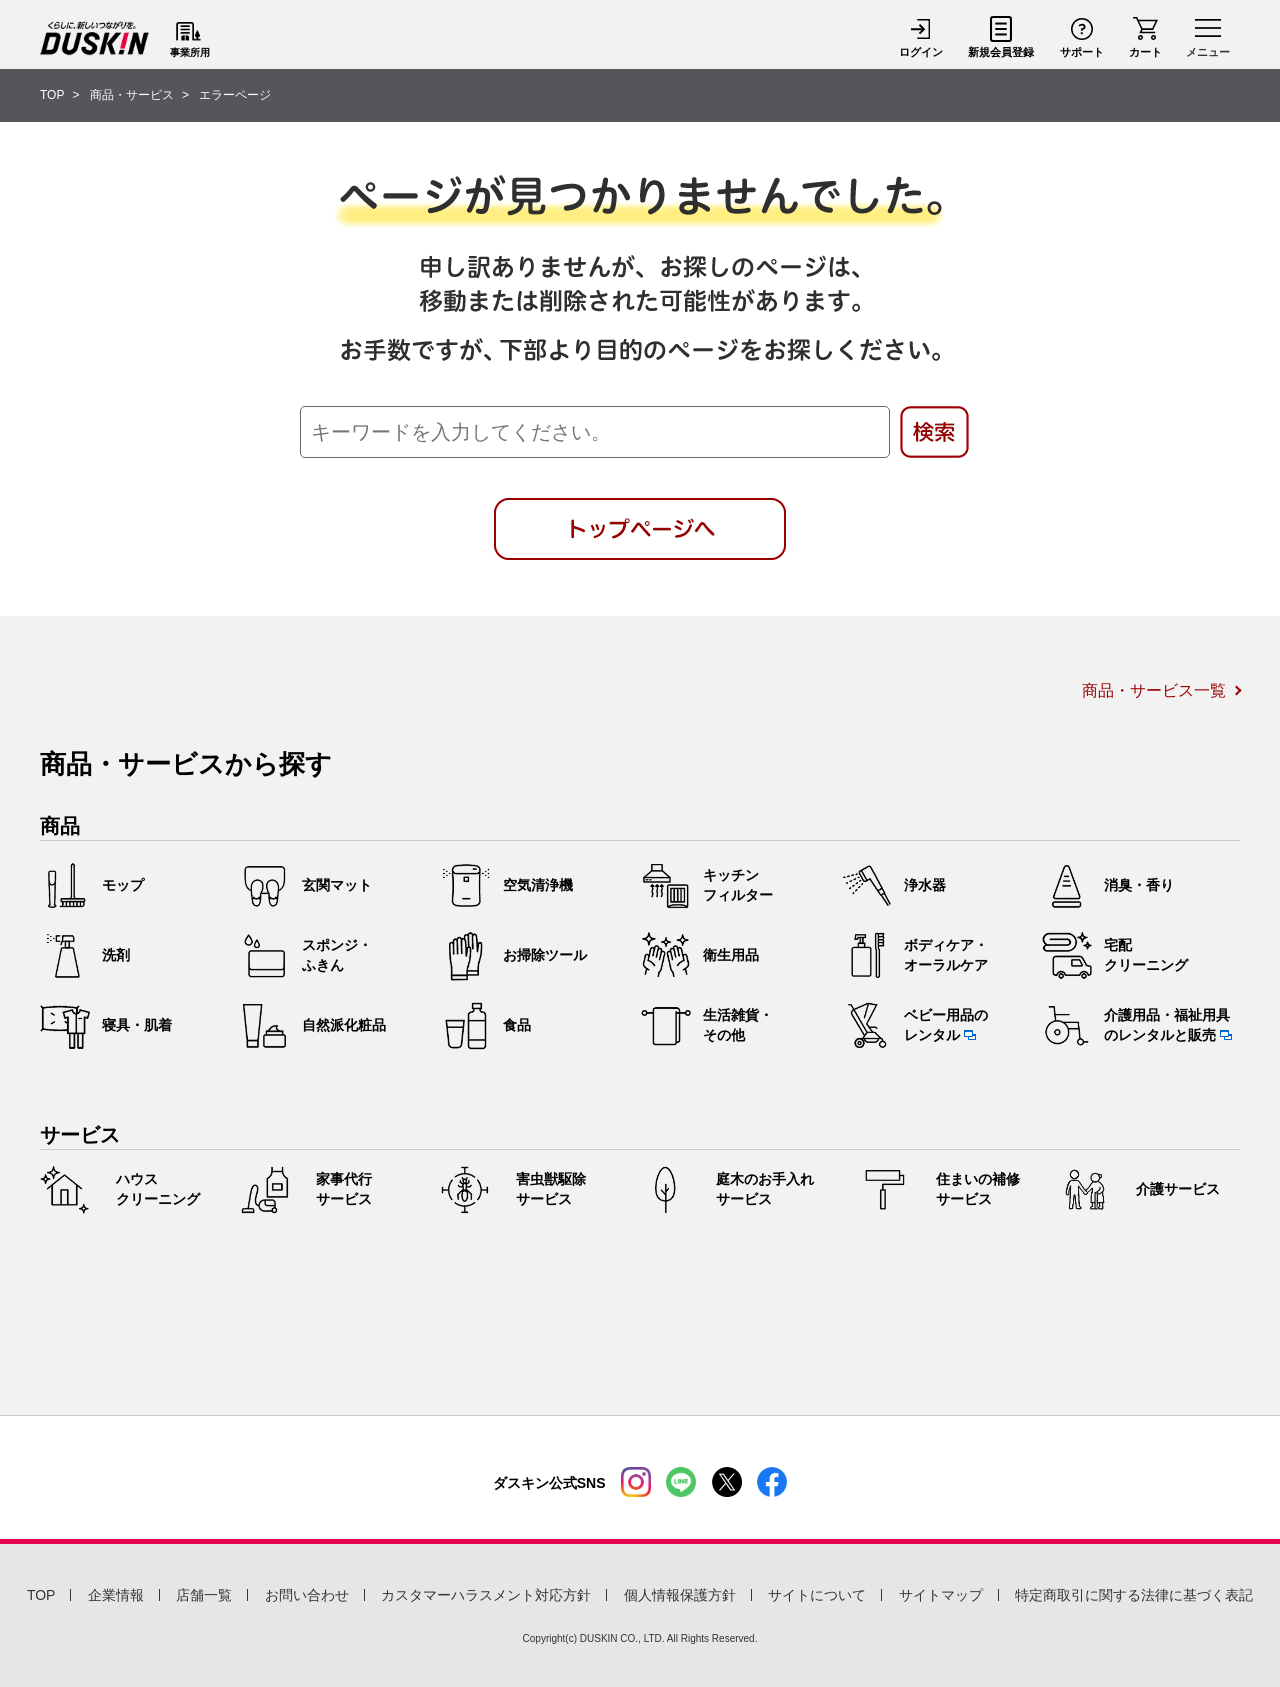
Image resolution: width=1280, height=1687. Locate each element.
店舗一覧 (204, 1595)
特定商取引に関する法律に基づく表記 (1134, 1595)
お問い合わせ (307, 1595)
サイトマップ (941, 1595)
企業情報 (116, 1595)
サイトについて (817, 1595)
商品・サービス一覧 (1154, 690)
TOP (41, 1595)
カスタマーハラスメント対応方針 (486, 1595)
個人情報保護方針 (680, 1595)
